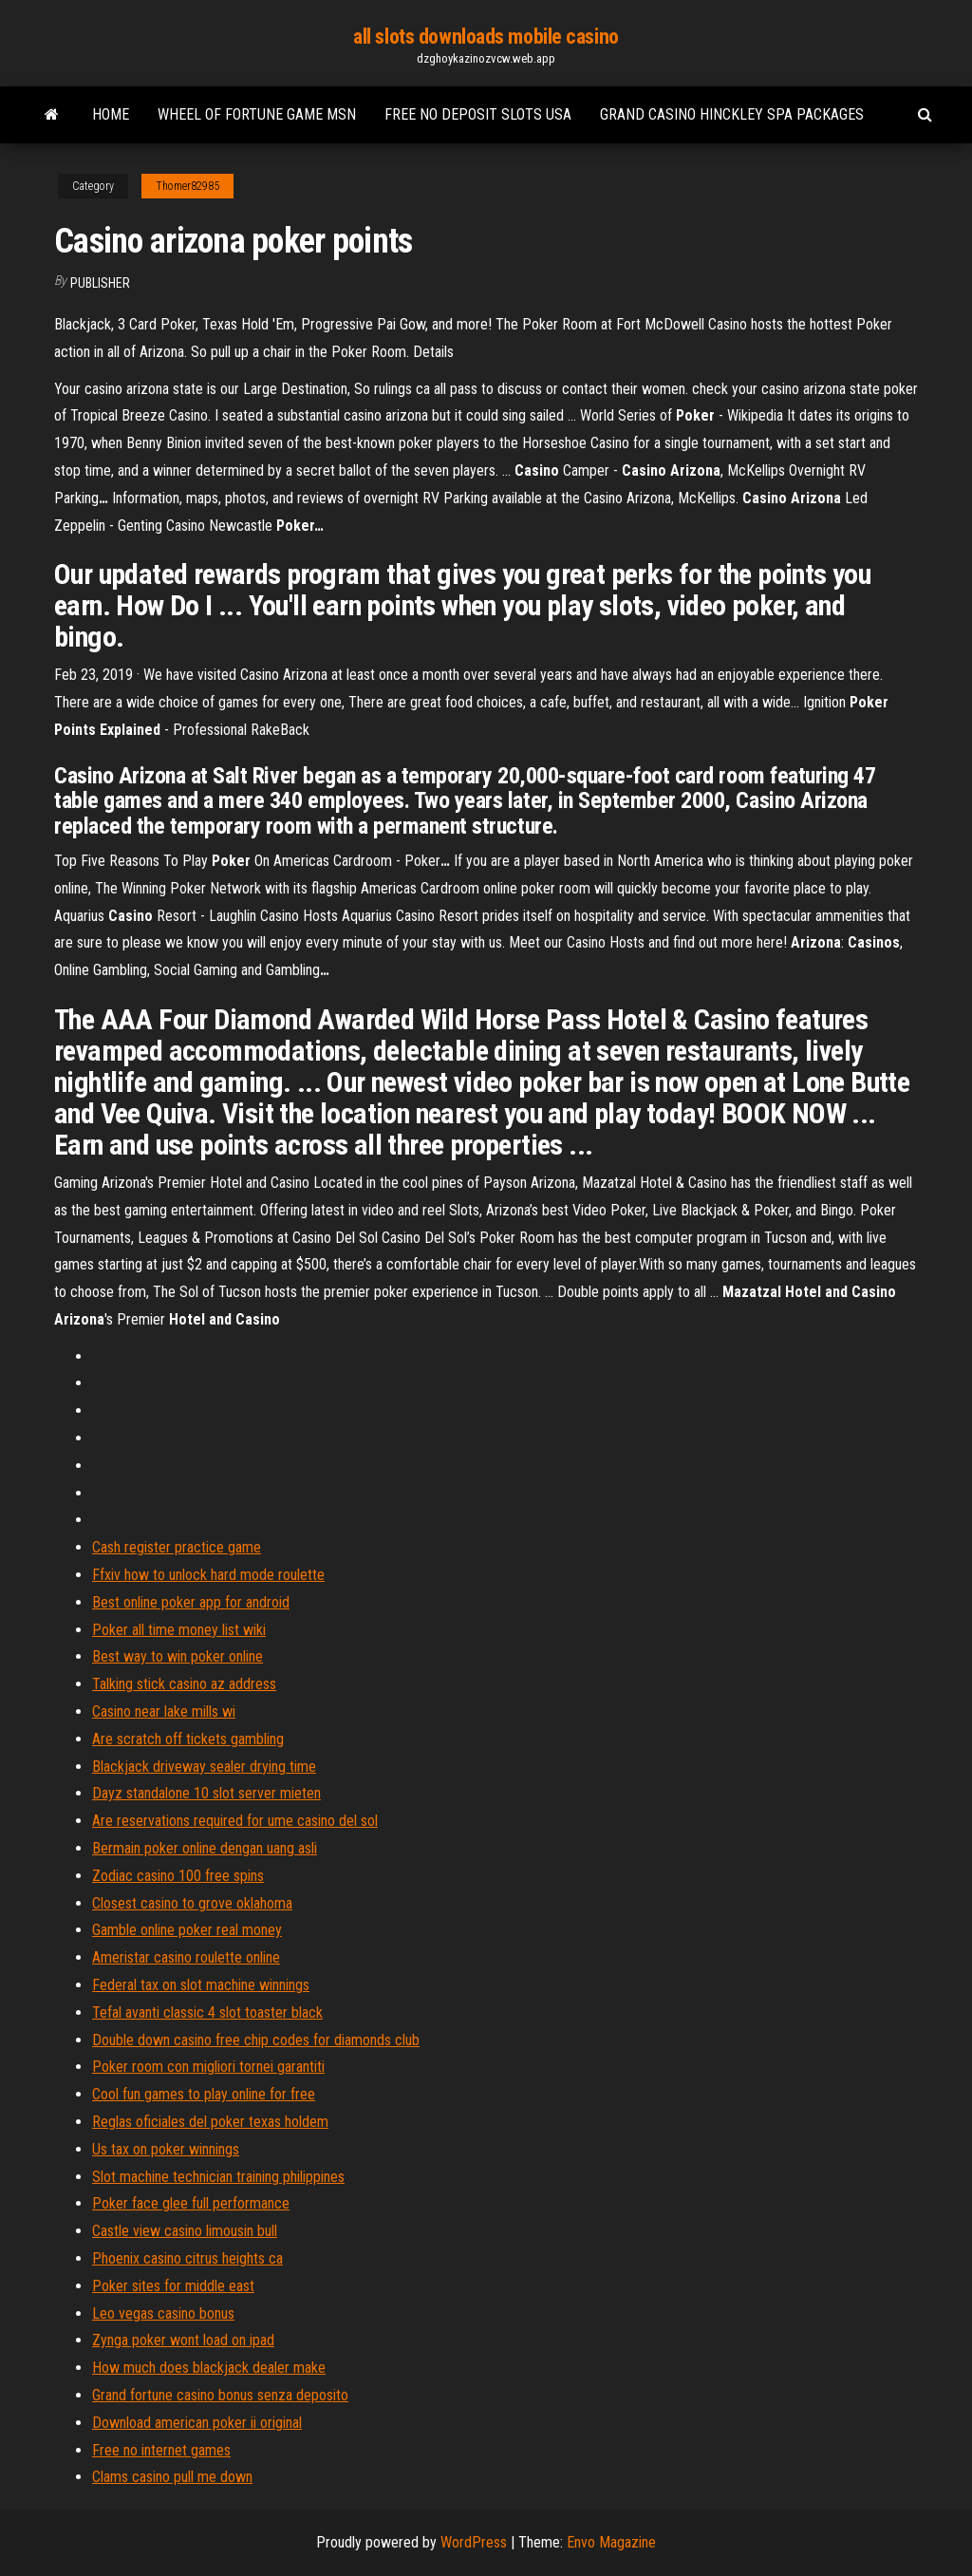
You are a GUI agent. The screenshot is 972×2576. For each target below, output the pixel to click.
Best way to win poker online (177, 1656)
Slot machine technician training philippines (218, 2177)
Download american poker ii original (197, 2423)
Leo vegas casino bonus (163, 2313)
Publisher (100, 283)
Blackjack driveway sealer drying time (204, 1767)
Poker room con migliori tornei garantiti (208, 2067)
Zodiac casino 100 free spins (178, 1876)
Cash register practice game (176, 1547)
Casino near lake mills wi (163, 1711)
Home (110, 114)
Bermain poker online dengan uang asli (204, 1848)
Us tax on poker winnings (165, 2149)
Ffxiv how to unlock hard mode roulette (208, 1575)
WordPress (473, 2542)
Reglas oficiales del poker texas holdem (210, 2122)
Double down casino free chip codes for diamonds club (256, 2040)
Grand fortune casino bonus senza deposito (220, 2395)
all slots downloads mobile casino (485, 36)
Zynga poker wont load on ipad (183, 2340)
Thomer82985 (187, 186)
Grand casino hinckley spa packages (732, 114)
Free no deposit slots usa (477, 114)
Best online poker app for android (191, 1602)
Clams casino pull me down (172, 2477)
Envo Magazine (611, 2542)
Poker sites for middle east (173, 2286)
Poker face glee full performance (191, 2203)
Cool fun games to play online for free (203, 2094)
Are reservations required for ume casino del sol (235, 1821)
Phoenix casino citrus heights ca (187, 2258)
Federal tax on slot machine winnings (200, 1985)
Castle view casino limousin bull (184, 2231)
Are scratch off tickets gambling (188, 1739)
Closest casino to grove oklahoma (192, 1903)
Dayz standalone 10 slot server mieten (206, 1793)
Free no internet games (161, 2450)
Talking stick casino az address (184, 1684)
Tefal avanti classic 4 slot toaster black (207, 2012)
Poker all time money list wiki (179, 1630)
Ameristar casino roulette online (186, 1957)
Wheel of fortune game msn (257, 114)
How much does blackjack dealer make (209, 2368)
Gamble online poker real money (187, 1930)
